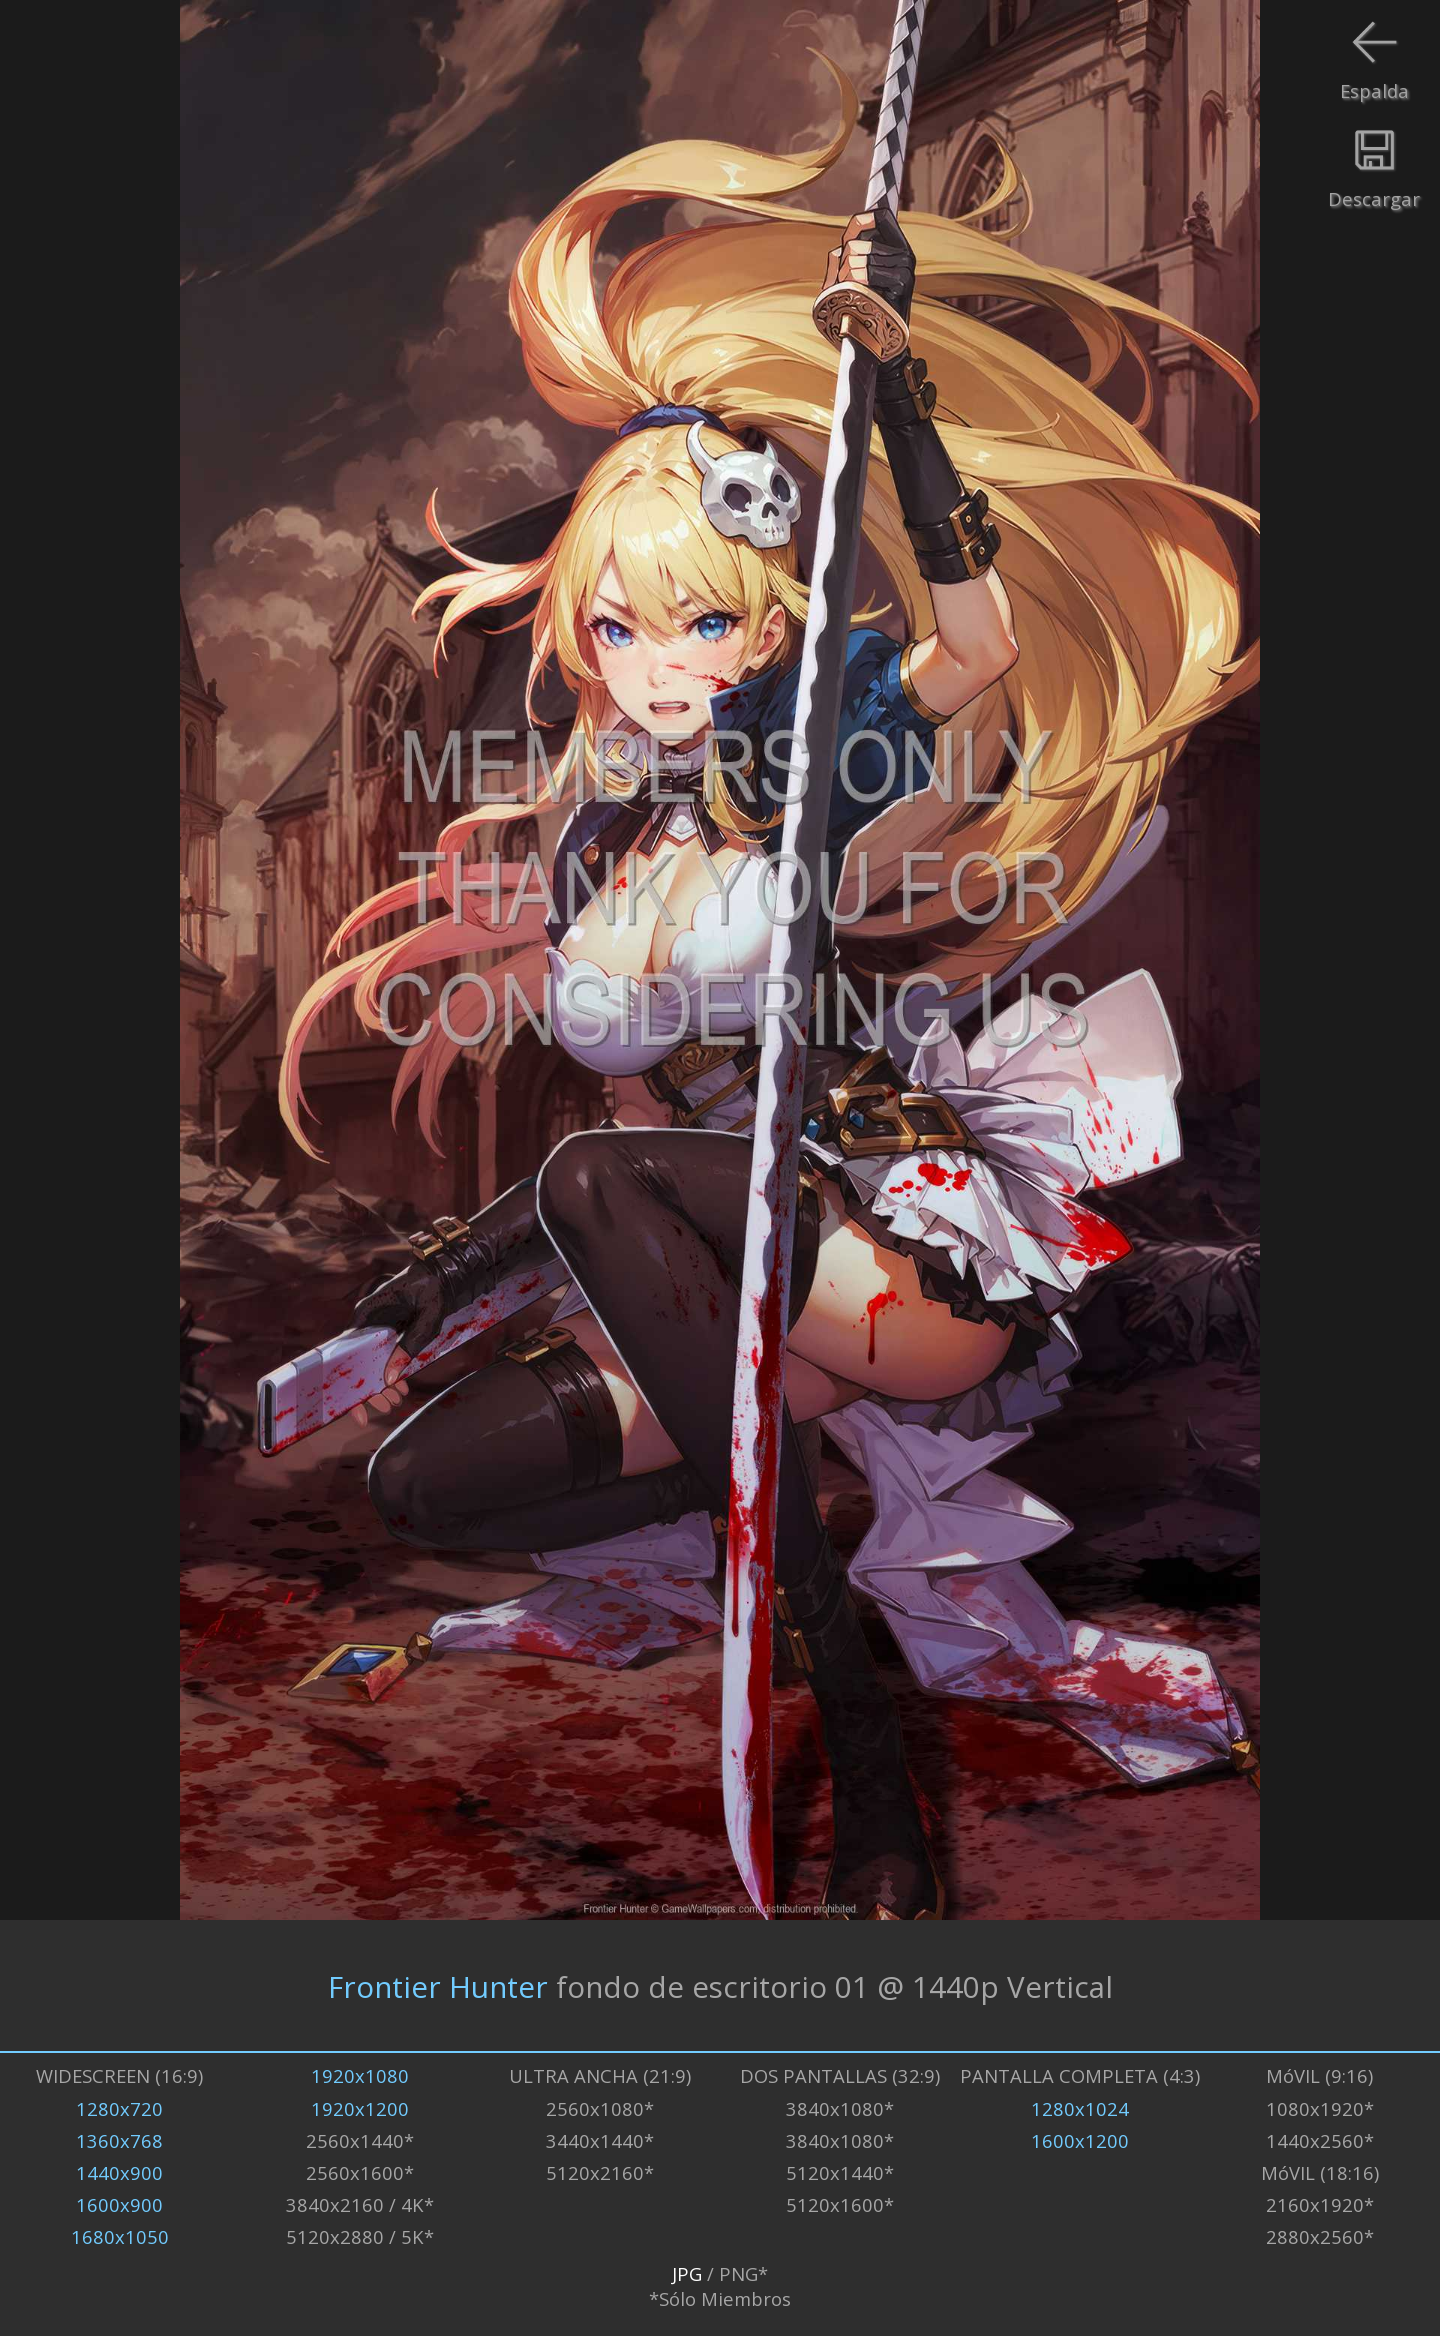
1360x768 (119, 2140)
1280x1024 (1080, 2108)
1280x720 (119, 2108)
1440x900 (119, 2172)
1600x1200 (1080, 2140)
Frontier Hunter (438, 1985)
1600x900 (119, 2204)
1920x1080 (360, 2075)
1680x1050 (120, 2236)
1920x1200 (360, 2108)
